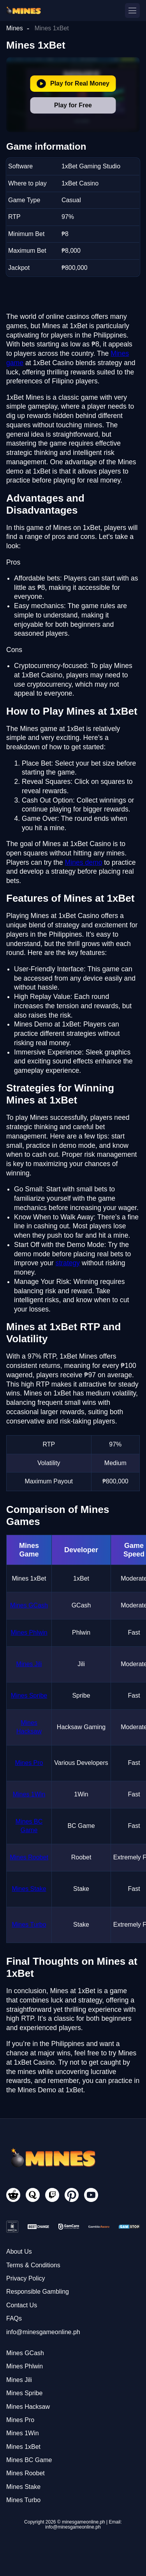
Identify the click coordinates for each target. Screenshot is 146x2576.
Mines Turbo (29, 1924)
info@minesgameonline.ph (43, 2332)
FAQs (14, 2318)
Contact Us (21, 2305)
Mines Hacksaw (28, 2406)
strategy (68, 1263)
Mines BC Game (29, 2460)
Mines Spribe (29, 1695)
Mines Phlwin (29, 1632)
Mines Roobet (29, 1857)
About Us (19, 2251)
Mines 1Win (29, 1794)
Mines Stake (29, 1888)
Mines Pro (29, 1762)
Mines (14, 28)
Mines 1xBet (23, 2446)
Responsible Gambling (37, 2291)
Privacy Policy (25, 2278)
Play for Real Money (73, 83)
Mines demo (83, 862)
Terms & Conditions (33, 2265)
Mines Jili (29, 1664)
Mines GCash (29, 1605)
